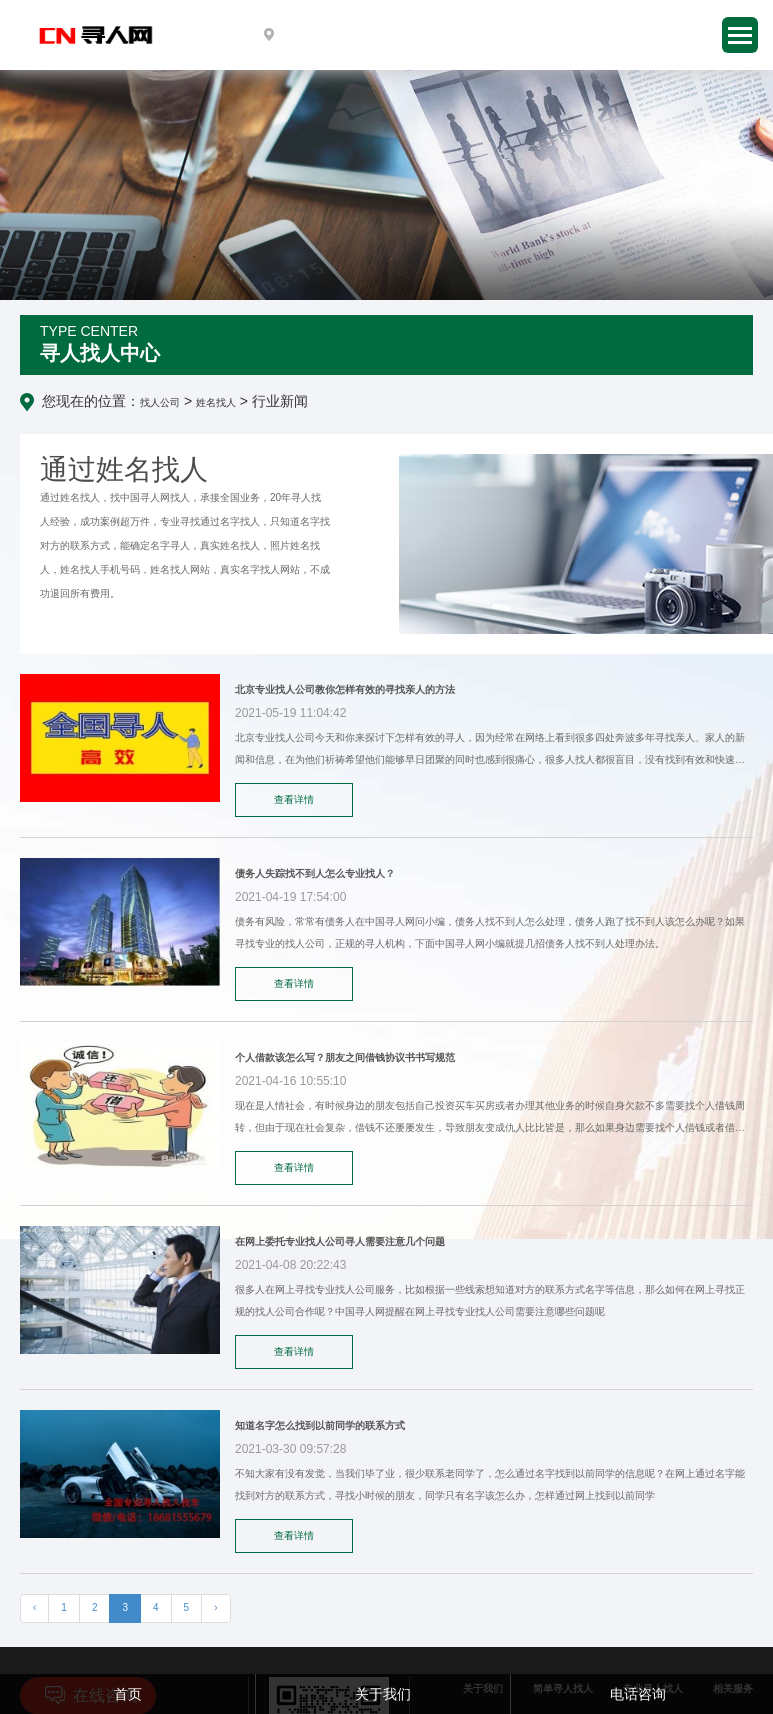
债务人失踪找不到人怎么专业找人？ (315, 873)
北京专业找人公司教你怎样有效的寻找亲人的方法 (345, 689)
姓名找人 (216, 402)
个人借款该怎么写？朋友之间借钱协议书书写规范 (345, 1057)
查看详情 (294, 799)
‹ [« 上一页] (34, 1607)
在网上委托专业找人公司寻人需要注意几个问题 (340, 1241)
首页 (128, 1694)
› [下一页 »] (215, 1607)
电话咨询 (638, 1694)
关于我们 (383, 1694)
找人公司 (160, 402)
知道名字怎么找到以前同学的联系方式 (320, 1425)
